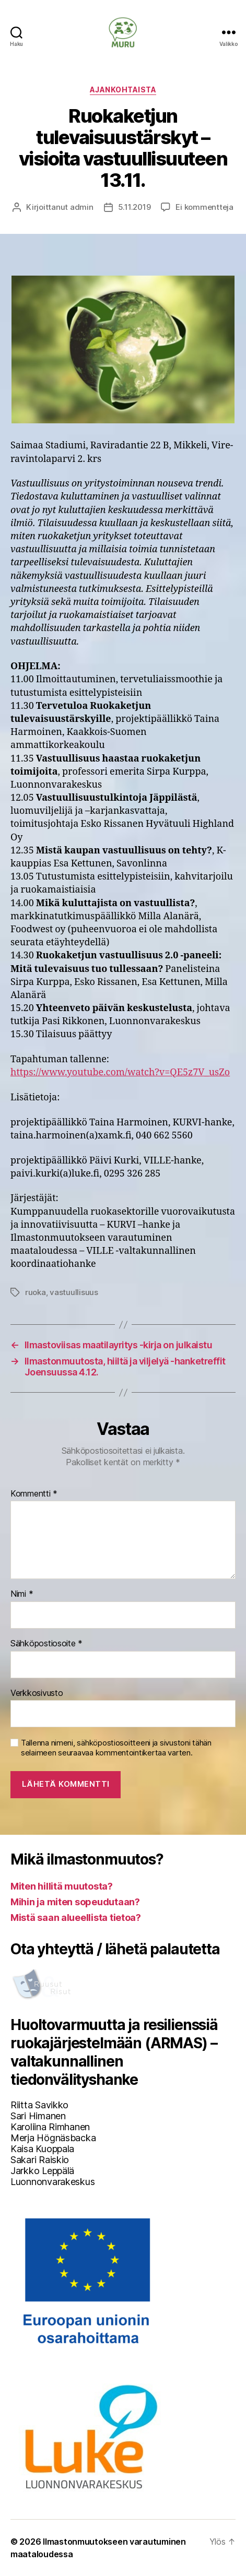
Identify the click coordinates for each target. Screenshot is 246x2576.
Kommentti (33, 1494)
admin (81, 207)
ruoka (35, 1292)
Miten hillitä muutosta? (61, 1886)
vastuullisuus (74, 1292)
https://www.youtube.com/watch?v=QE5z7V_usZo (120, 1072)
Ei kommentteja (204, 207)
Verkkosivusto (36, 1693)
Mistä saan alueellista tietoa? (75, 1917)
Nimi (21, 1594)
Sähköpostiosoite (46, 1643)
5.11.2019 (134, 207)
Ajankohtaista (123, 89)
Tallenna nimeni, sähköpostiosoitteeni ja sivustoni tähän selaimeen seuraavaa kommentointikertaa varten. (116, 1748)
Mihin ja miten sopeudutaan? (75, 1901)
